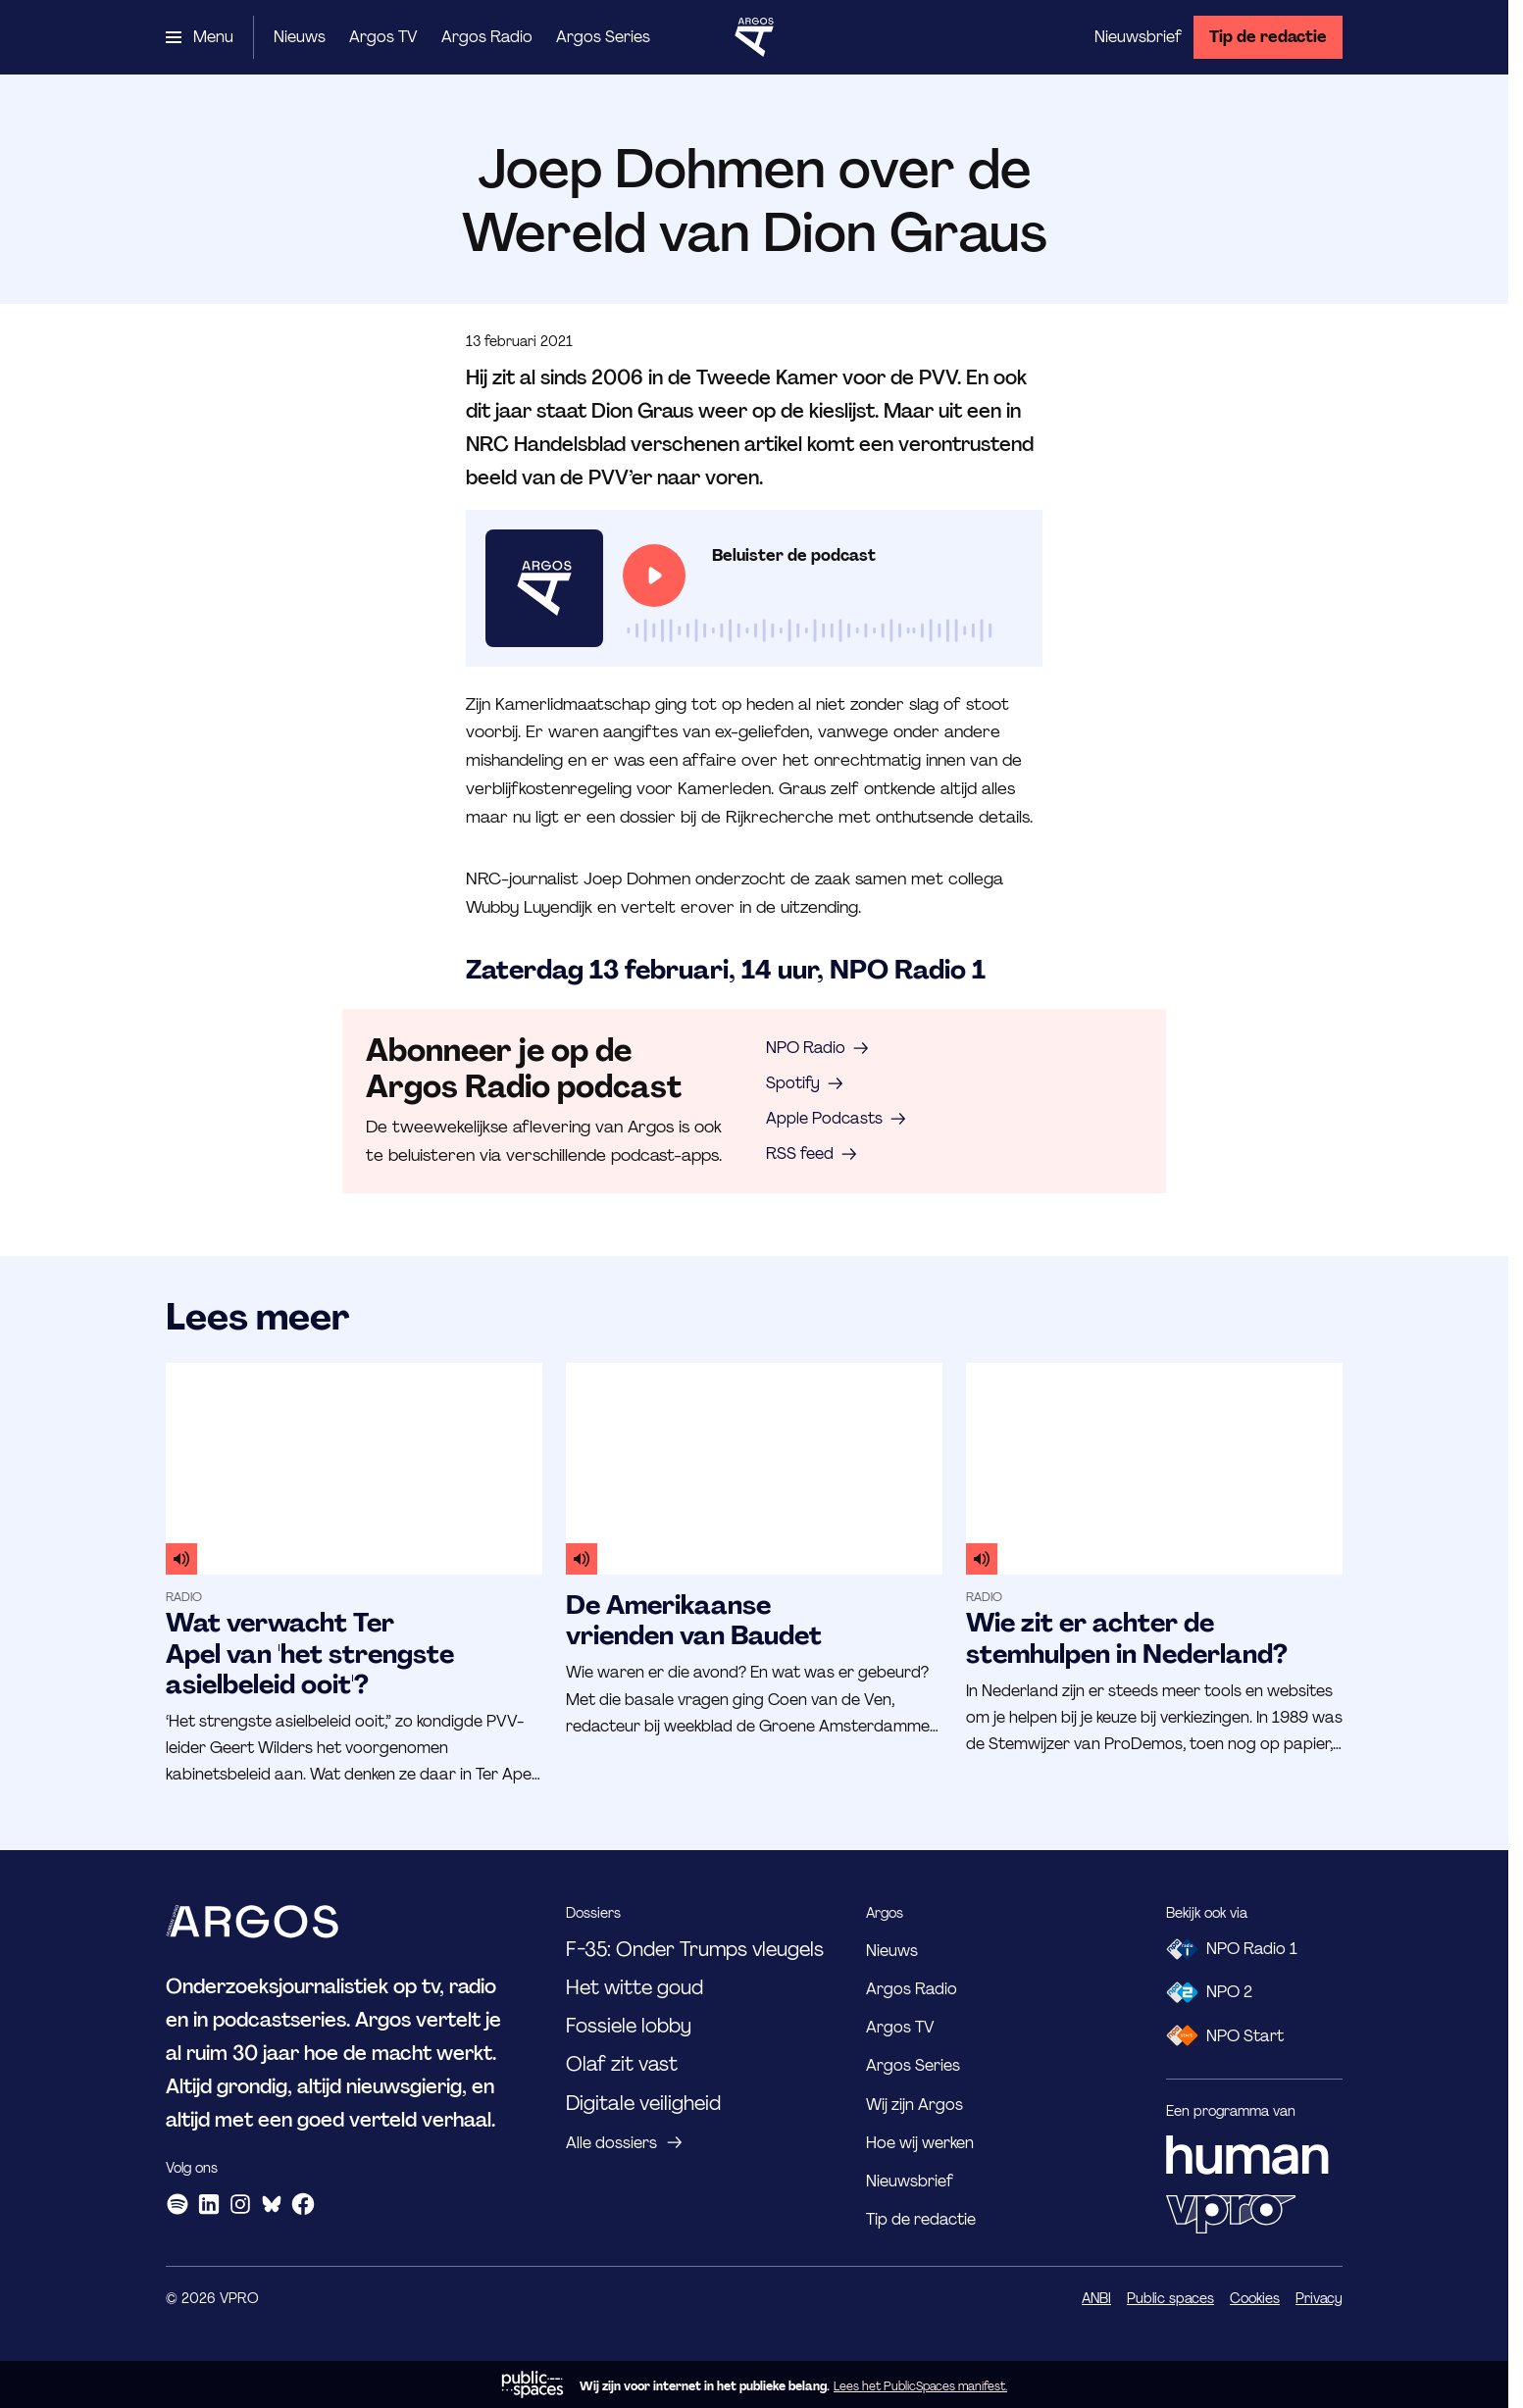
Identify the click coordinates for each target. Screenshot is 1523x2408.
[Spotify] (177, 2204)
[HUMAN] (1247, 2155)
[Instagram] (240, 2204)
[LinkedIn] (209, 2204)
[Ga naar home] (754, 37)
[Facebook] (303, 2204)
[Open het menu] (199, 37)
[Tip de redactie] (1268, 37)
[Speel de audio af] (654, 575)
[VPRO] (1230, 2213)
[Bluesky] (271, 2204)
